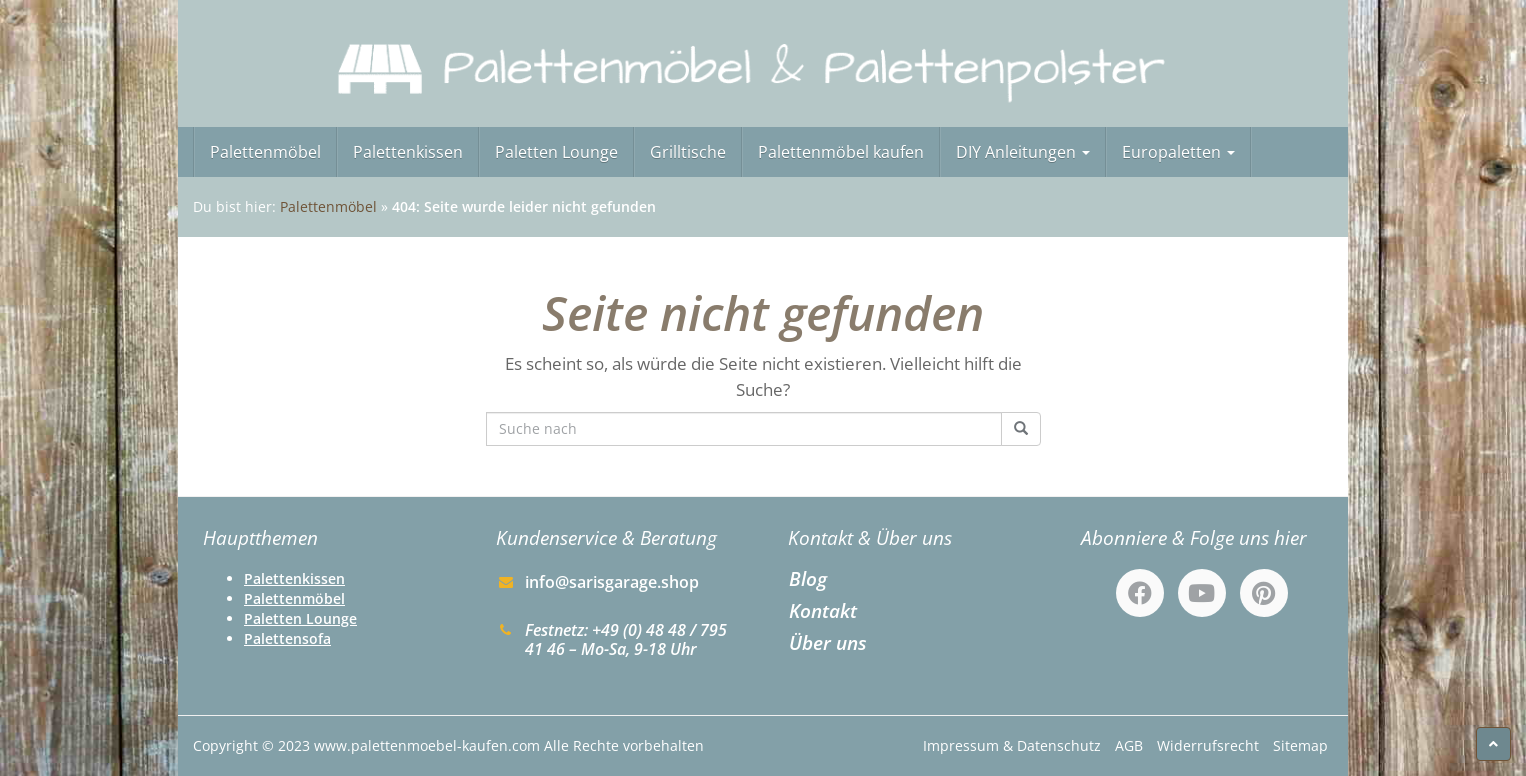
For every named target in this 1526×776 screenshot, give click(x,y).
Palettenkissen (408, 152)
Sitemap (1300, 745)
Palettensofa (287, 638)
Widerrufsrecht (1208, 745)
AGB (1129, 745)
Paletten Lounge (556, 152)
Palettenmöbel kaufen (841, 152)
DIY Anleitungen (1023, 152)
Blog (808, 578)
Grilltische (688, 152)
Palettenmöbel (265, 152)
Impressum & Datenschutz (1012, 745)
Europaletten (1178, 152)
